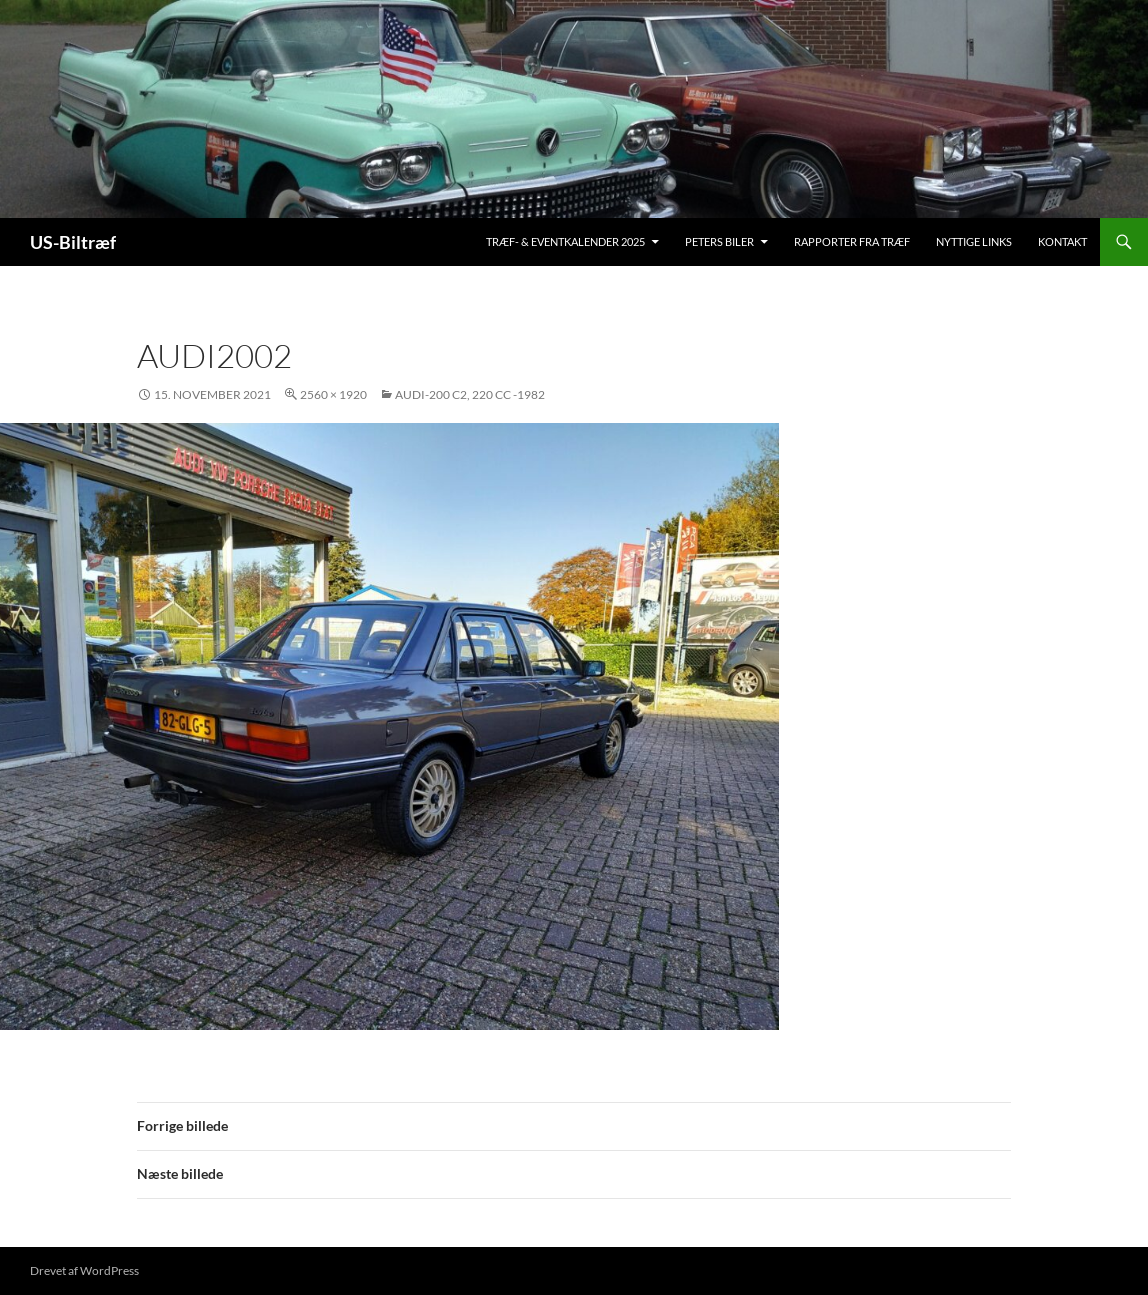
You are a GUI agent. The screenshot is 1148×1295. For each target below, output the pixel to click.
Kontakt (1062, 241)
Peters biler (719, 241)
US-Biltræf (73, 242)
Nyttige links (974, 241)
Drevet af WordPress (84, 1270)
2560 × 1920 (333, 394)
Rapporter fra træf (852, 241)
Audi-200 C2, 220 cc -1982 (470, 394)
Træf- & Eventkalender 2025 (565, 241)
